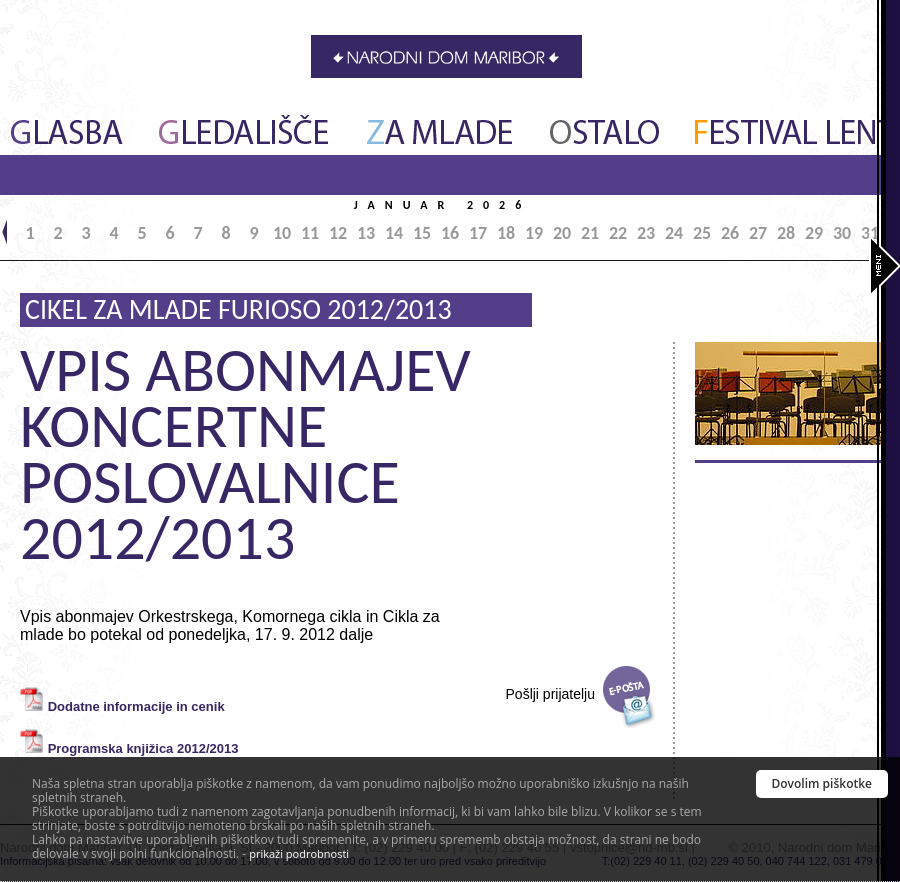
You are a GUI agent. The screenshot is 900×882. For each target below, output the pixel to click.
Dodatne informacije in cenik (136, 706)
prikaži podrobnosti (299, 853)
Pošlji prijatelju (550, 694)
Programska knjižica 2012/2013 (143, 748)
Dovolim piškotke (822, 783)
